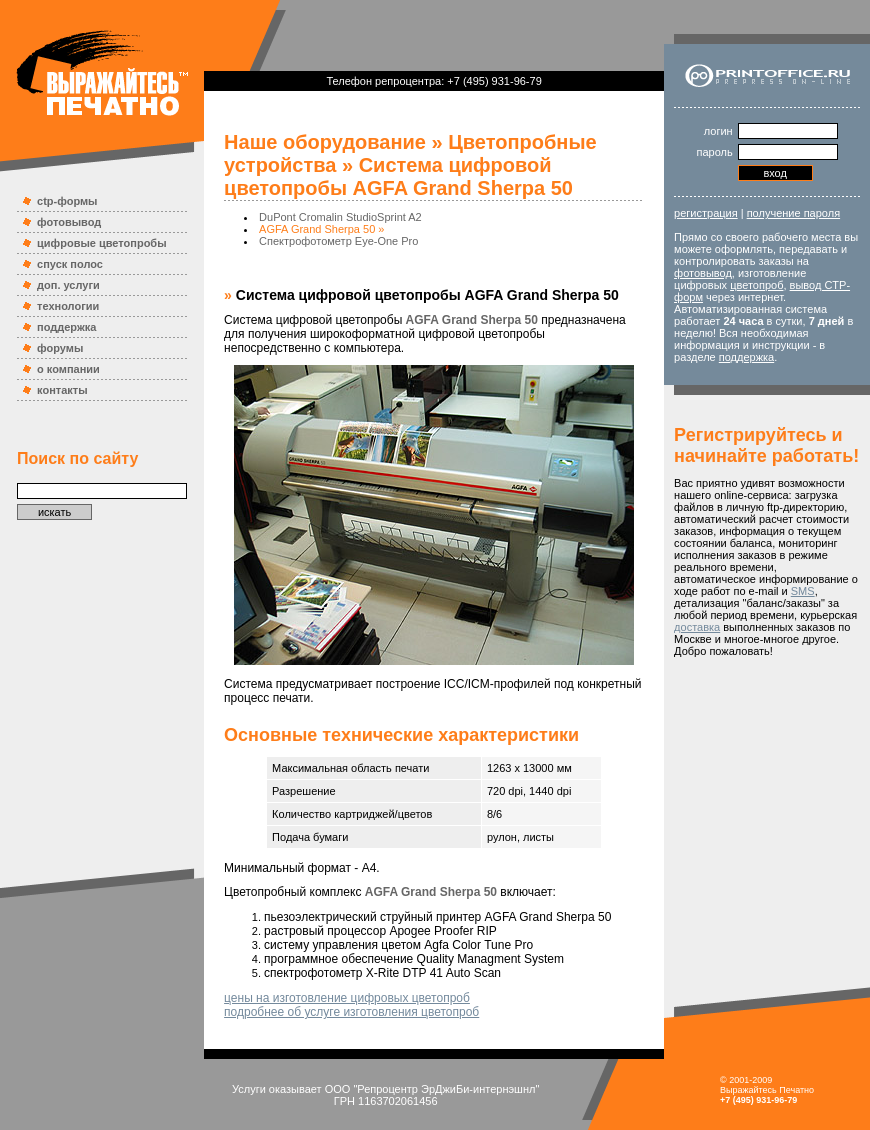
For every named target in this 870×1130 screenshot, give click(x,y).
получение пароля (793, 213)
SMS (803, 591)
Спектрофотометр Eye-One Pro (338, 241)
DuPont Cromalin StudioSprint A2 (340, 217)
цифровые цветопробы (102, 243)
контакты (62, 390)
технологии (68, 306)
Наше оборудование (325, 142)
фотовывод (69, 222)
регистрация (706, 213)
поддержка (66, 327)
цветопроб (756, 285)
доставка (697, 627)
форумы (60, 348)
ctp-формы (67, 201)
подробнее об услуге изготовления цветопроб (351, 1012)
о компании (68, 369)
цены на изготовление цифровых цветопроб (347, 998)
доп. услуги (68, 285)
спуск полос (70, 264)
